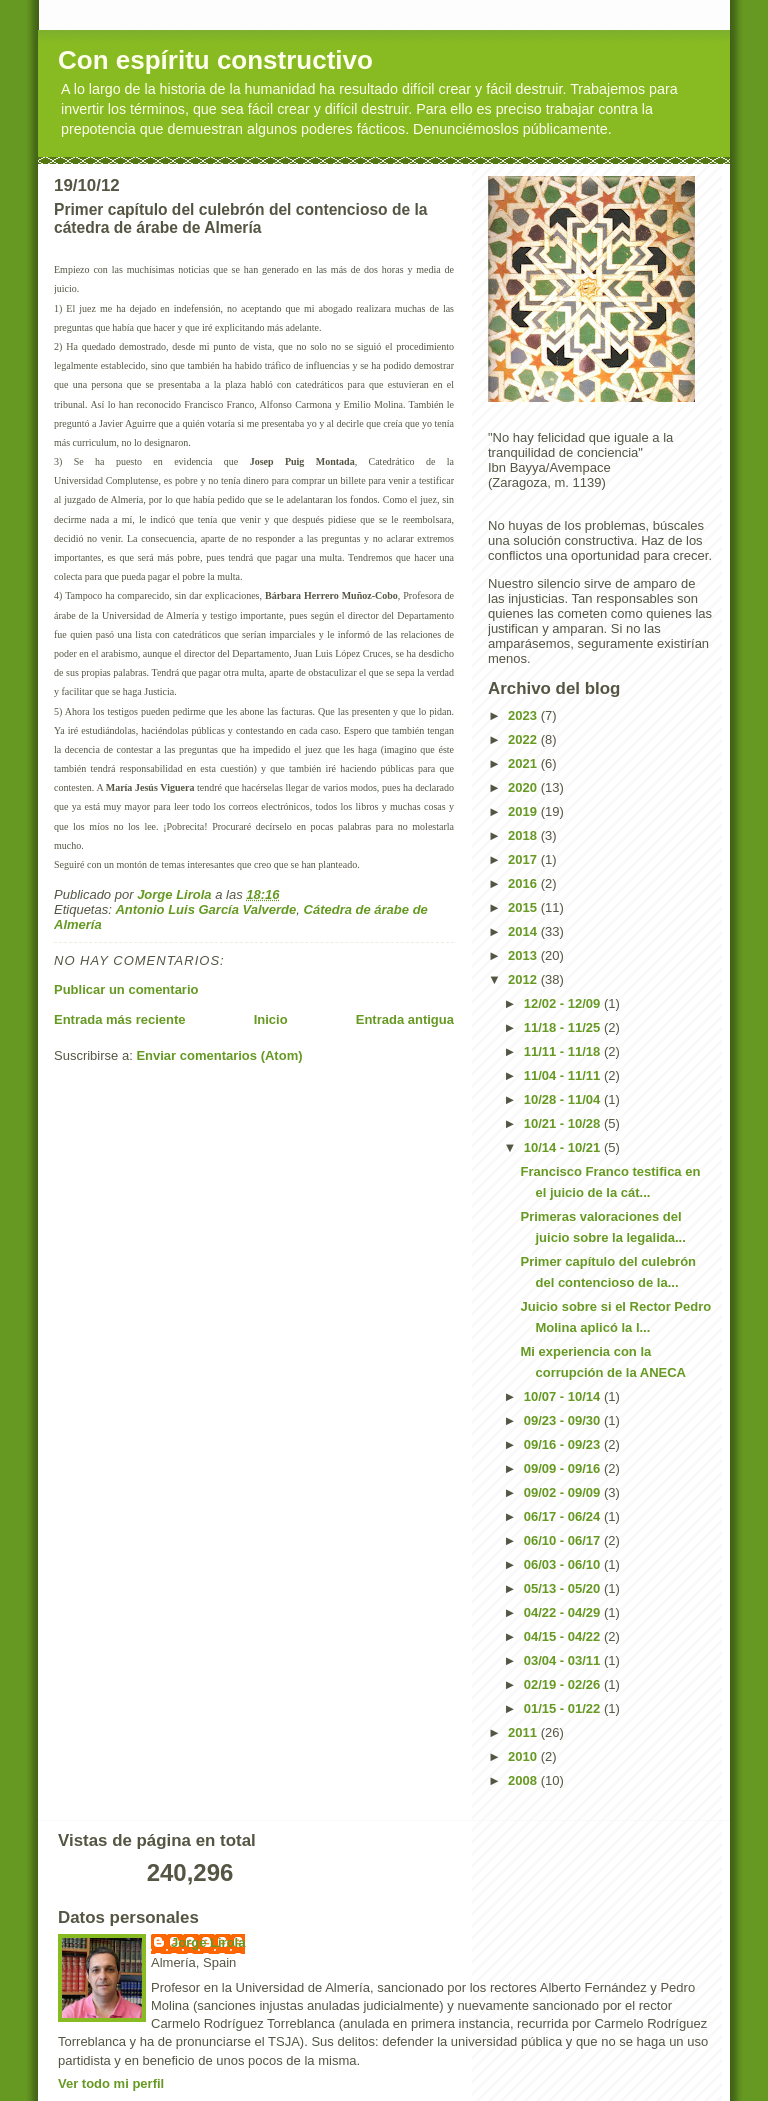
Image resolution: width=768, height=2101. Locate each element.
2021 (524, 763)
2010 (524, 1756)
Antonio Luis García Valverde (205, 909)
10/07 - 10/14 (564, 1396)
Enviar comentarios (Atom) (219, 1055)
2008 (524, 1780)
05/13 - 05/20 (564, 1588)
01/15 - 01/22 (564, 1708)
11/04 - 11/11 (564, 1075)
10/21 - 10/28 (564, 1123)
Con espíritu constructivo (215, 60)
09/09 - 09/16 (564, 1468)
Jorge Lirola (208, 1942)
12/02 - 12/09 (564, 1003)
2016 (524, 883)
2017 (524, 859)
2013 (524, 955)
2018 (524, 835)
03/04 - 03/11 (564, 1660)
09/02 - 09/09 (564, 1492)
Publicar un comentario (126, 989)
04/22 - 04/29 (564, 1612)
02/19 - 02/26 (564, 1684)
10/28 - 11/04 (564, 1099)
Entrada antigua (405, 1019)
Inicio (271, 1019)
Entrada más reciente (120, 1019)
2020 (524, 787)
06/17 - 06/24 (564, 1516)
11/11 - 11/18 (564, 1051)
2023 (524, 715)
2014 (524, 931)
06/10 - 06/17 (564, 1540)
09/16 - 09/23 (564, 1444)
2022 (524, 739)
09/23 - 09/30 (564, 1420)
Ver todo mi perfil (111, 2083)
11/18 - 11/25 (564, 1027)
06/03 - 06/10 (564, 1564)
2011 (524, 1732)
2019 (524, 811)
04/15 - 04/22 (564, 1636)
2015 (524, 907)
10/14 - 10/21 (564, 1147)
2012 (524, 979)
